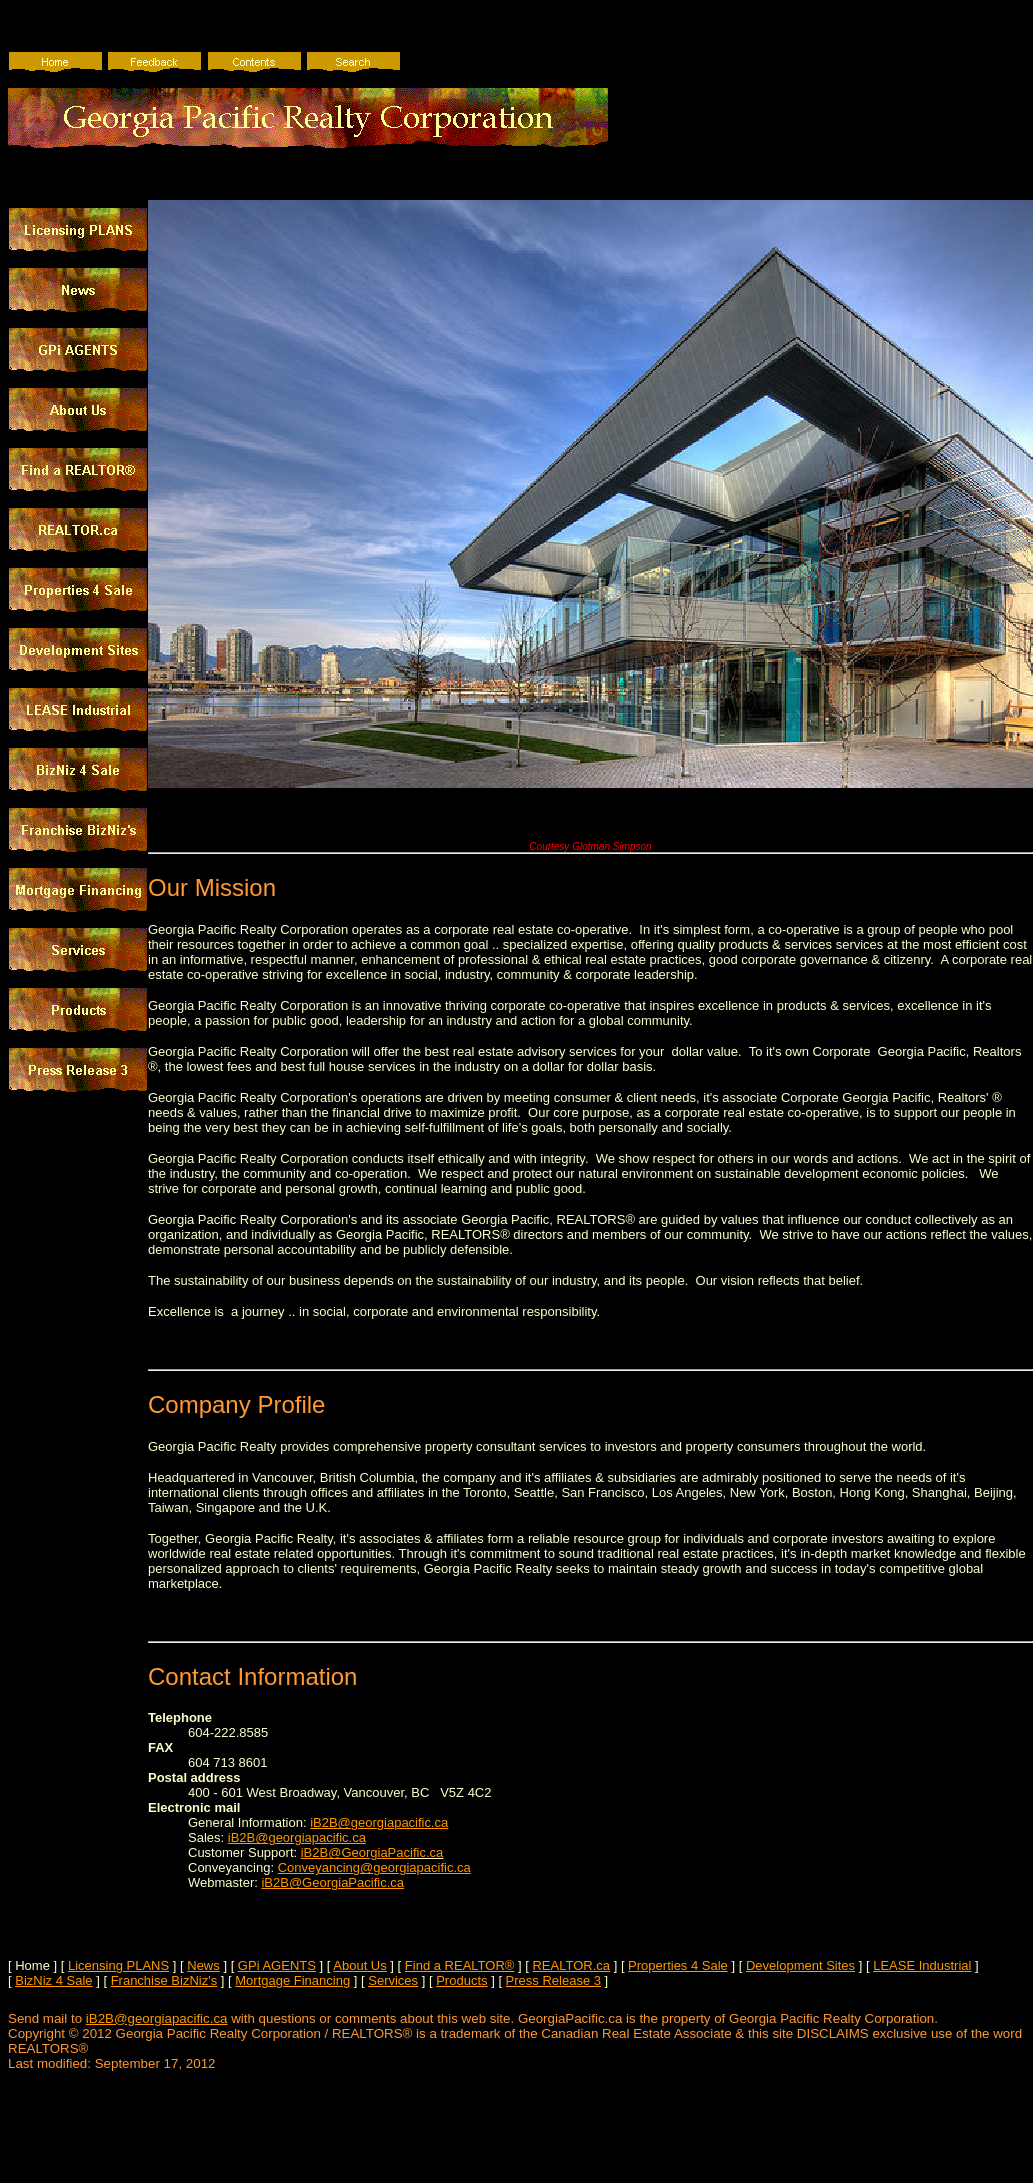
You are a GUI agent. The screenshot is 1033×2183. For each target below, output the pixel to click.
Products (461, 1980)
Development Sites (800, 1965)
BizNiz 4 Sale (53, 1980)
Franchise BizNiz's (164, 1980)
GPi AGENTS (277, 1965)
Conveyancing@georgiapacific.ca (374, 1867)
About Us (359, 1965)
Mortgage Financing (292, 1980)
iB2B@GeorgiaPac (355, 1852)
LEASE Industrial (922, 1965)
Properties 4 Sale (678, 1965)
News (203, 1965)
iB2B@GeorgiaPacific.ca (332, 1882)
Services (393, 1980)
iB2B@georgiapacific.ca (379, 1822)
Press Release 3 (553, 1980)
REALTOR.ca (571, 1965)
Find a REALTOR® (460, 1965)
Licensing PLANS (118, 1965)
